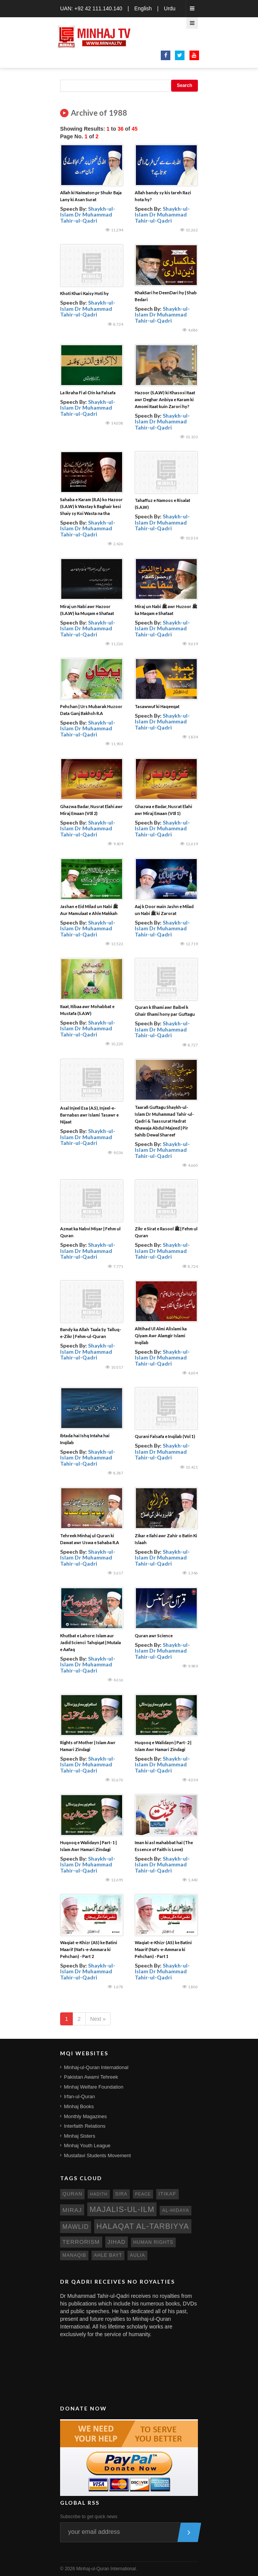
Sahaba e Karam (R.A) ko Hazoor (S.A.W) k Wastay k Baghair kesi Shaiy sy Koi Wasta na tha (91, 506)
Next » (98, 2019)
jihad (117, 2242)
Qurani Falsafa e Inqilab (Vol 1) (165, 1436)
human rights (153, 2242)
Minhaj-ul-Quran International (96, 2067)
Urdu (169, 8)
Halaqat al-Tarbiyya (142, 2226)
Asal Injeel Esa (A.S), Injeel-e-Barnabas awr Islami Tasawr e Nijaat (89, 1114)
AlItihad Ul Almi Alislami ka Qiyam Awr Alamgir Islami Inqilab (161, 1335)
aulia (137, 2255)
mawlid (75, 2226)
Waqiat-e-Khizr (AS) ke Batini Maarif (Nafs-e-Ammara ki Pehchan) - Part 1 (163, 1949)
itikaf (167, 2194)
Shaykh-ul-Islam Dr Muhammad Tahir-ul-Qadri (87, 214)
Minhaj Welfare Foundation (93, 2087)
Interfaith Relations (84, 2126)
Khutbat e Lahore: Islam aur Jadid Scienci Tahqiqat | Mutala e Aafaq (90, 1642)
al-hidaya (175, 2210)
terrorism (81, 2242)
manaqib (74, 2255)
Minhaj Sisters (79, 2136)
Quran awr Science (154, 1635)
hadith (99, 2194)
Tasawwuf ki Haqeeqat (157, 706)
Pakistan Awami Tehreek (91, 2077)
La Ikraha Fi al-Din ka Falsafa (88, 392)
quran (72, 2194)
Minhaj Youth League (87, 2145)
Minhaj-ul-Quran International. (106, 2568)
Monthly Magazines (85, 2116)
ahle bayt (108, 2255)
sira (121, 2194)
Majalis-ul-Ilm (122, 2209)
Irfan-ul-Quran (79, 2096)
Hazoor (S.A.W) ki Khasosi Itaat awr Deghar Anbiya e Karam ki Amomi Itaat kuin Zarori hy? (165, 399)
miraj (72, 2210)
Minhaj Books (79, 2106)
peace (143, 2194)
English (143, 8)
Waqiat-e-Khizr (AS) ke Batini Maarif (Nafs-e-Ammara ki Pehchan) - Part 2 (88, 1949)
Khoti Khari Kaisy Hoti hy (84, 293)
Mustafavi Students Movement (97, 2155)
